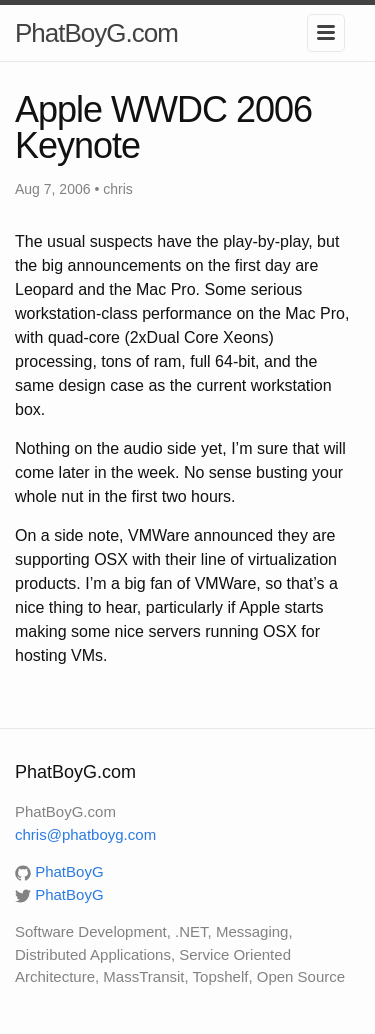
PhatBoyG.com (96, 33)
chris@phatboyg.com (85, 834)
